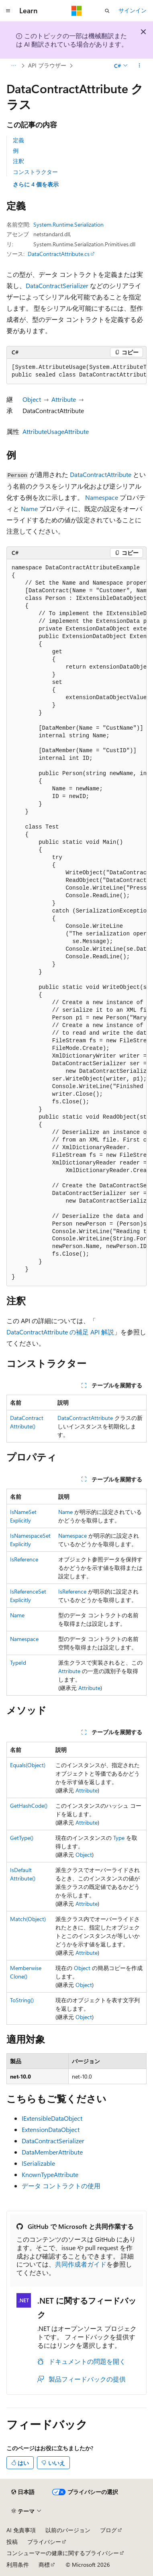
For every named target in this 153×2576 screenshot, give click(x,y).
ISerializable (38, 2163)
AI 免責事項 (21, 2530)
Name (29, 508)
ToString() (22, 2000)
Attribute (63, 399)
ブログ (108, 2530)
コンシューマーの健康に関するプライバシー (62, 2553)
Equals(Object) (27, 1765)
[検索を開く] (107, 11)
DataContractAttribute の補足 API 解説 (60, 1332)
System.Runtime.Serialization (68, 224)
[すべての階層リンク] (13, 65)
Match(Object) (28, 1919)
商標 (44, 2564)
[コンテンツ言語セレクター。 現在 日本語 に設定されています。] (22, 2492)
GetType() (21, 1837)
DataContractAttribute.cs (59, 254)
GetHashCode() (28, 1805)
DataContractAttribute (100, 474)
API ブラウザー (47, 65)
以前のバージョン (67, 2530)
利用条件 (17, 2564)
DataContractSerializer (57, 285)
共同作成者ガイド (80, 2264)
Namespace (101, 497)
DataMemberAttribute (52, 2152)
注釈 (18, 161)
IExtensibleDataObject (52, 2118)
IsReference (24, 1559)
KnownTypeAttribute (50, 2174)
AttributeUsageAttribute (55, 431)
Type (118, 1837)
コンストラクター (35, 172)
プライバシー (44, 2541)
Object (31, 399)
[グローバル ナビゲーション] (8, 11)
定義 (18, 140)
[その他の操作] (140, 65)
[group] (76, 371)
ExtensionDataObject (51, 2129)
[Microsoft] (76, 11)
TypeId (18, 1662)
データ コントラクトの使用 (61, 2185)
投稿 (12, 2541)
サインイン (132, 10)
